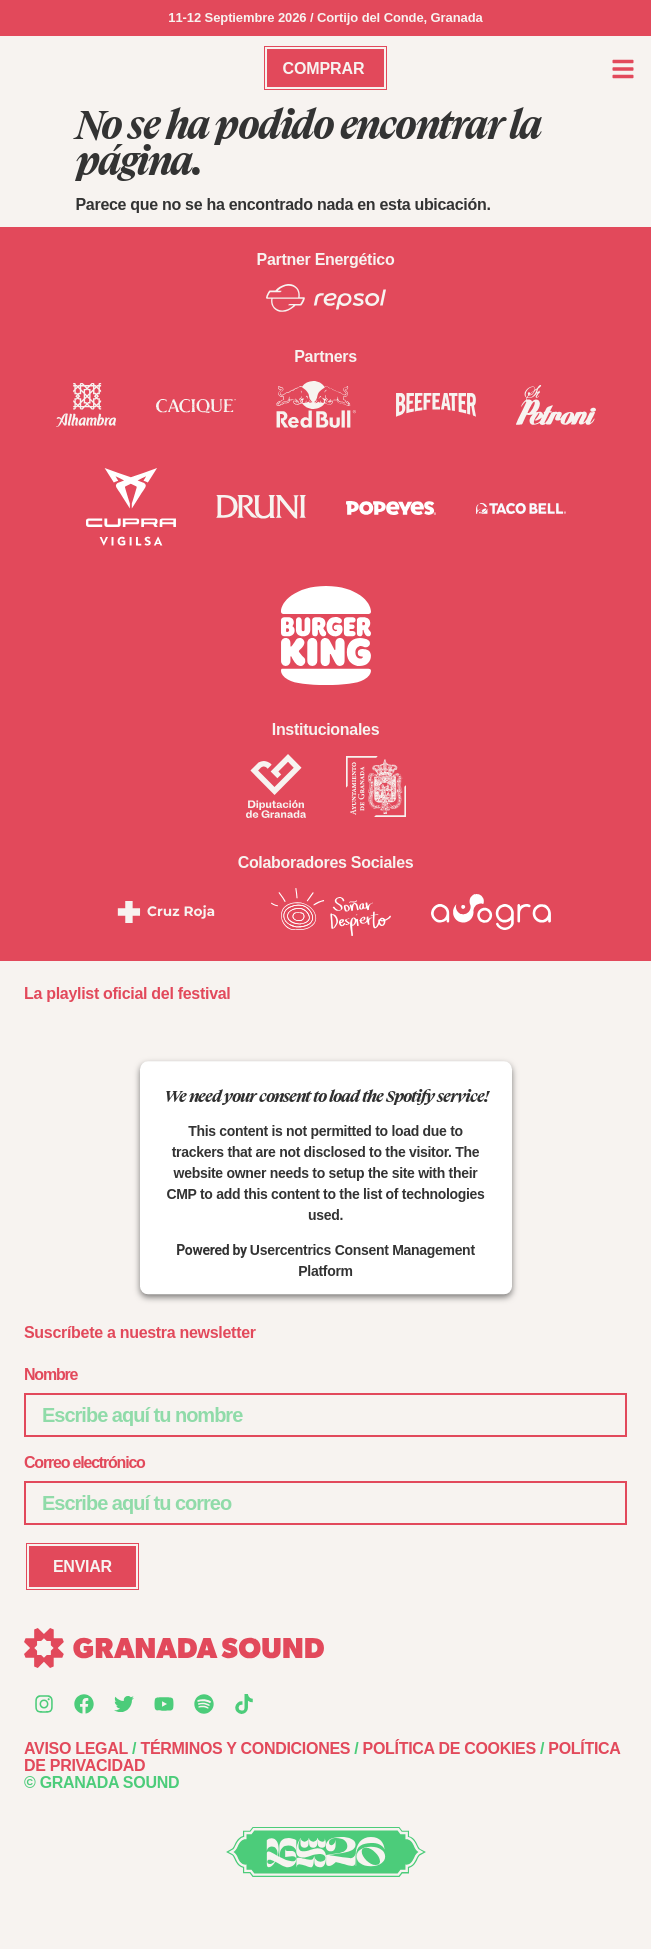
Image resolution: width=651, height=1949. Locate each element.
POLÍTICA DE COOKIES (449, 1748)
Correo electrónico (84, 1462)
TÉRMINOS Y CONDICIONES (245, 1748)
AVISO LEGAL (76, 1748)
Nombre (50, 1374)
